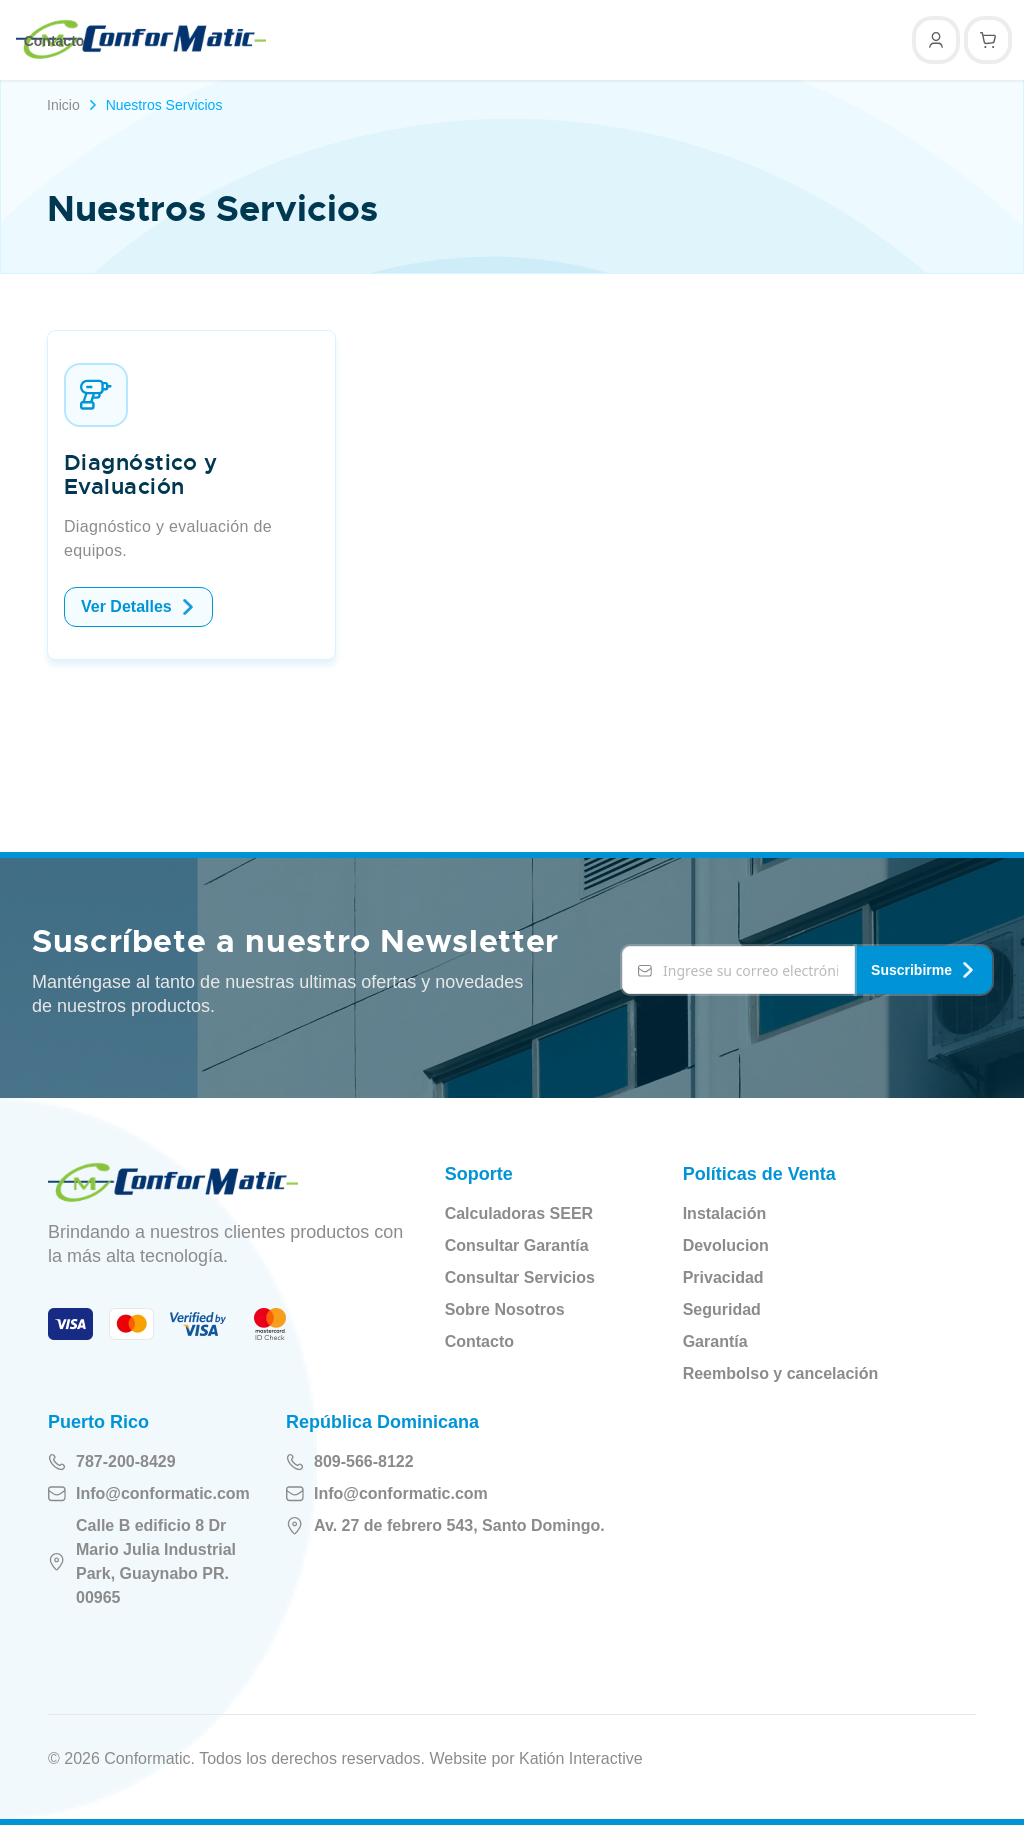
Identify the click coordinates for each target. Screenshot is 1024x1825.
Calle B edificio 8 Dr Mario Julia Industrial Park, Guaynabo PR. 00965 (142, 1561)
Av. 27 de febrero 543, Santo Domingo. (445, 1526)
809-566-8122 (350, 1462)
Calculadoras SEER (519, 1213)
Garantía (715, 1341)
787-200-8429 (112, 1462)
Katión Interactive (581, 1758)
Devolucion (726, 1245)
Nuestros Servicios (164, 105)
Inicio (63, 105)
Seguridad (722, 1309)
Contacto (54, 41)
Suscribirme (923, 970)
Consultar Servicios (520, 1277)
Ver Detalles (138, 606)
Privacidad (723, 1277)
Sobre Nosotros (505, 1309)
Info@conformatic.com (149, 1494)
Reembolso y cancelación (781, 1373)
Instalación (725, 1213)
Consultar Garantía (517, 1245)
